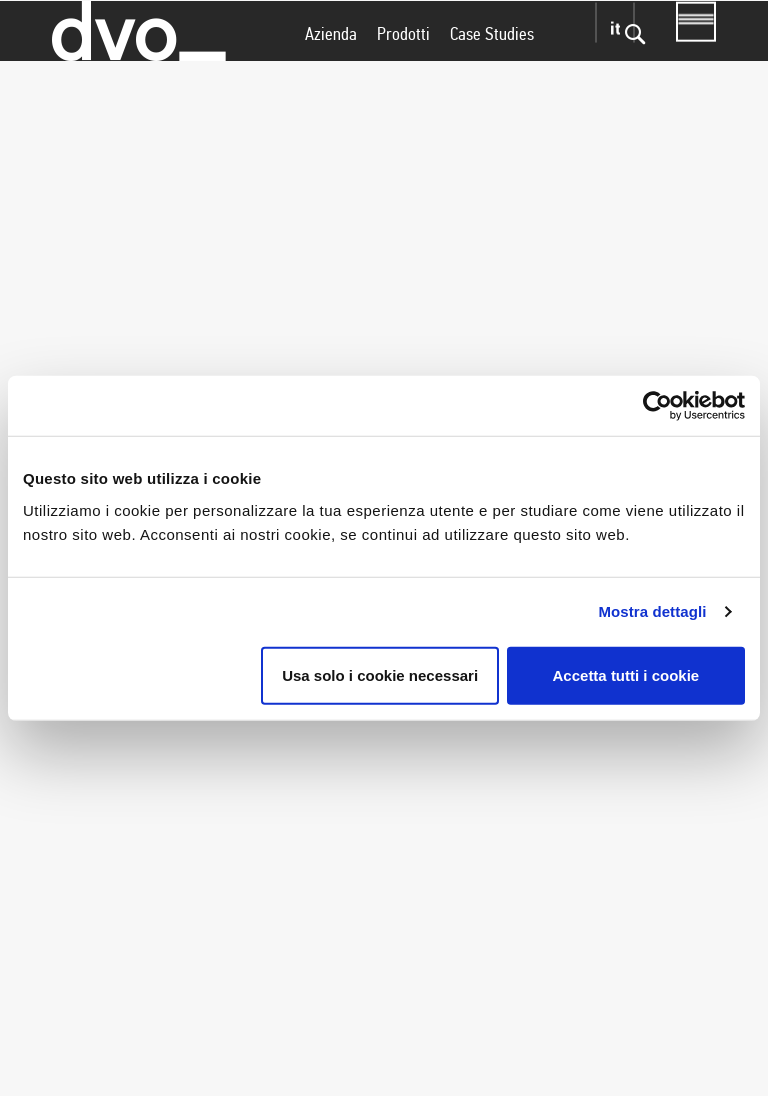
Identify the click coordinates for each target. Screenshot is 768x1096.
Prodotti (403, 73)
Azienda (331, 73)
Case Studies (492, 73)
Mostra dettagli (652, 611)
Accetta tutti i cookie (626, 674)
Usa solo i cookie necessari (380, 674)
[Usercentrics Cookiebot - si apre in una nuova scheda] (657, 406)
